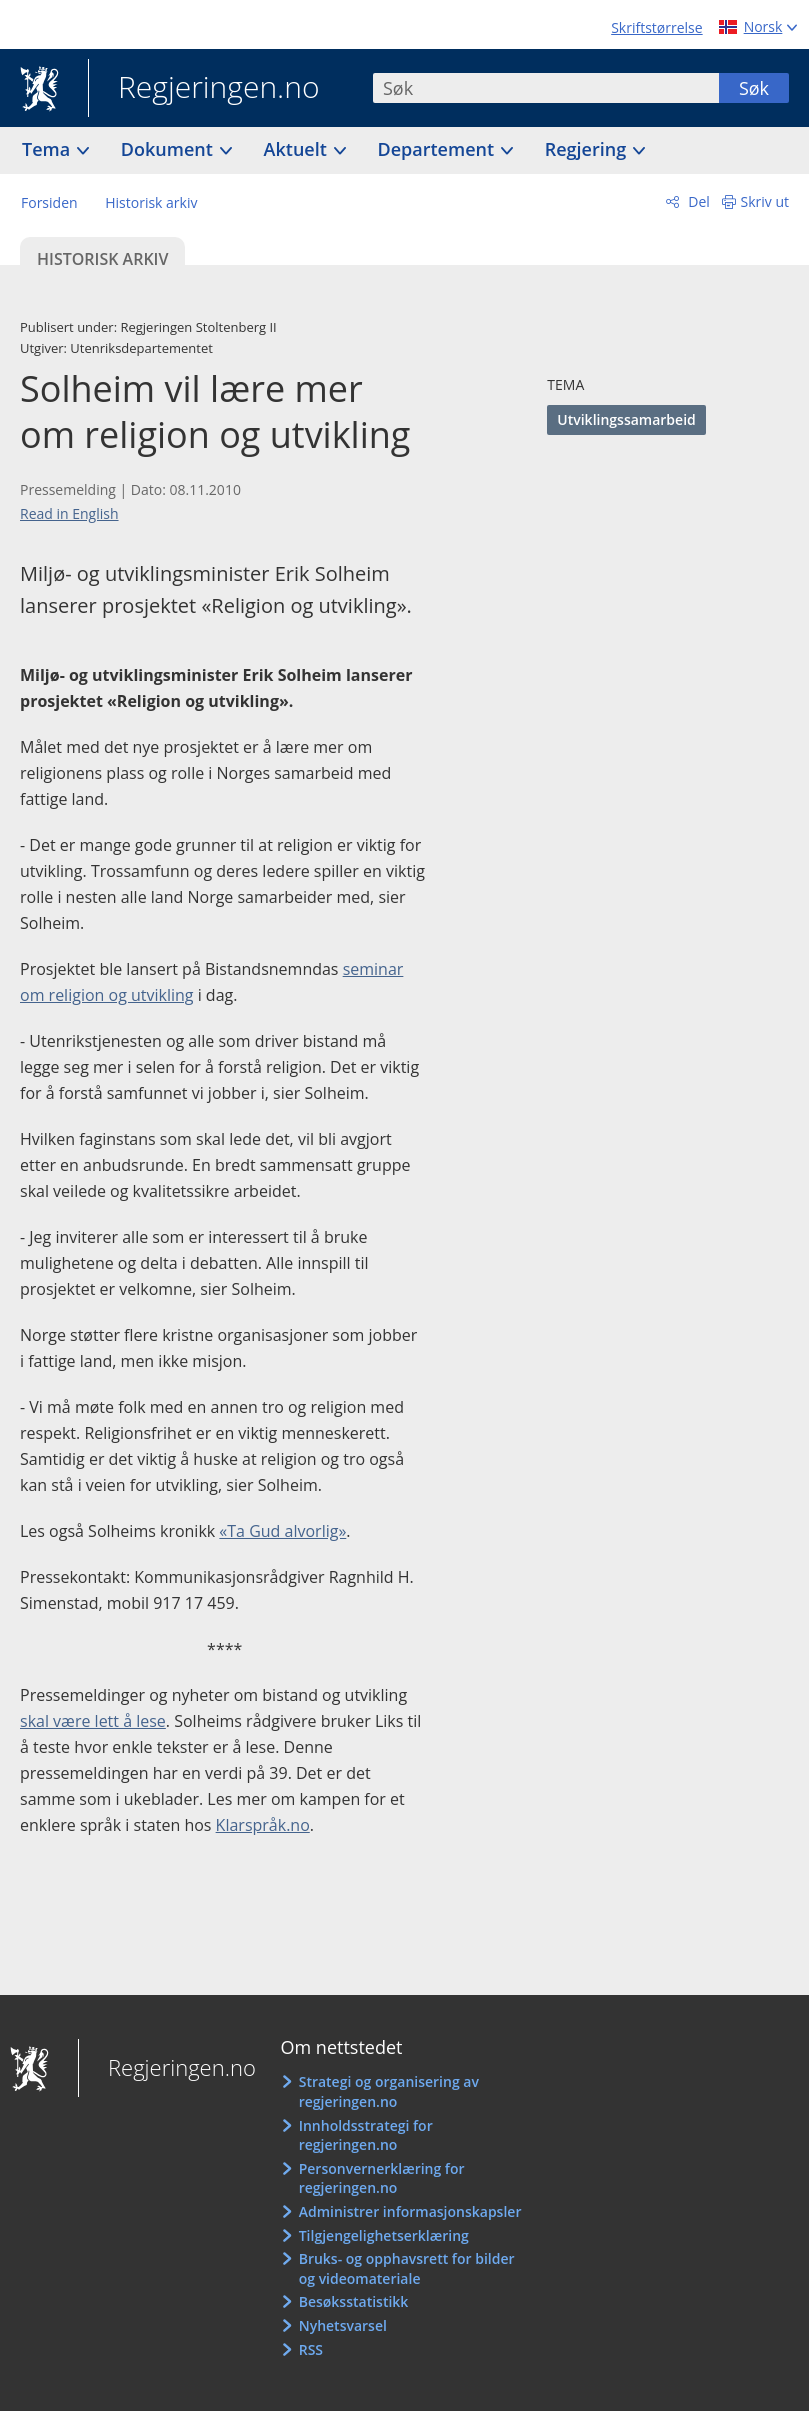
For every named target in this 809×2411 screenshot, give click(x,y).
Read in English (69, 513)
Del (697, 201)
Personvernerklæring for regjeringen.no (382, 2178)
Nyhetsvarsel (343, 2325)
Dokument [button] (169, 149)
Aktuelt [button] (298, 149)
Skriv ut (765, 201)
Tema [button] (48, 149)
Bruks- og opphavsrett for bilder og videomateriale (407, 2268)
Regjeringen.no (204, 89)
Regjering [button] (588, 149)
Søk (754, 88)
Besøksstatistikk (354, 2301)
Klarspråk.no (263, 1825)
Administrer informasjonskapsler (410, 2211)
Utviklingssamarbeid (626, 419)
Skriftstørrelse (656, 27)
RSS (311, 2349)
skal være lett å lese (93, 1721)
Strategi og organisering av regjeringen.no (389, 2091)
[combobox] (546, 88)
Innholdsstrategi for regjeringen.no (366, 2135)
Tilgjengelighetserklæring (384, 2235)
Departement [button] (438, 149)
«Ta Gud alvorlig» (282, 1531)
